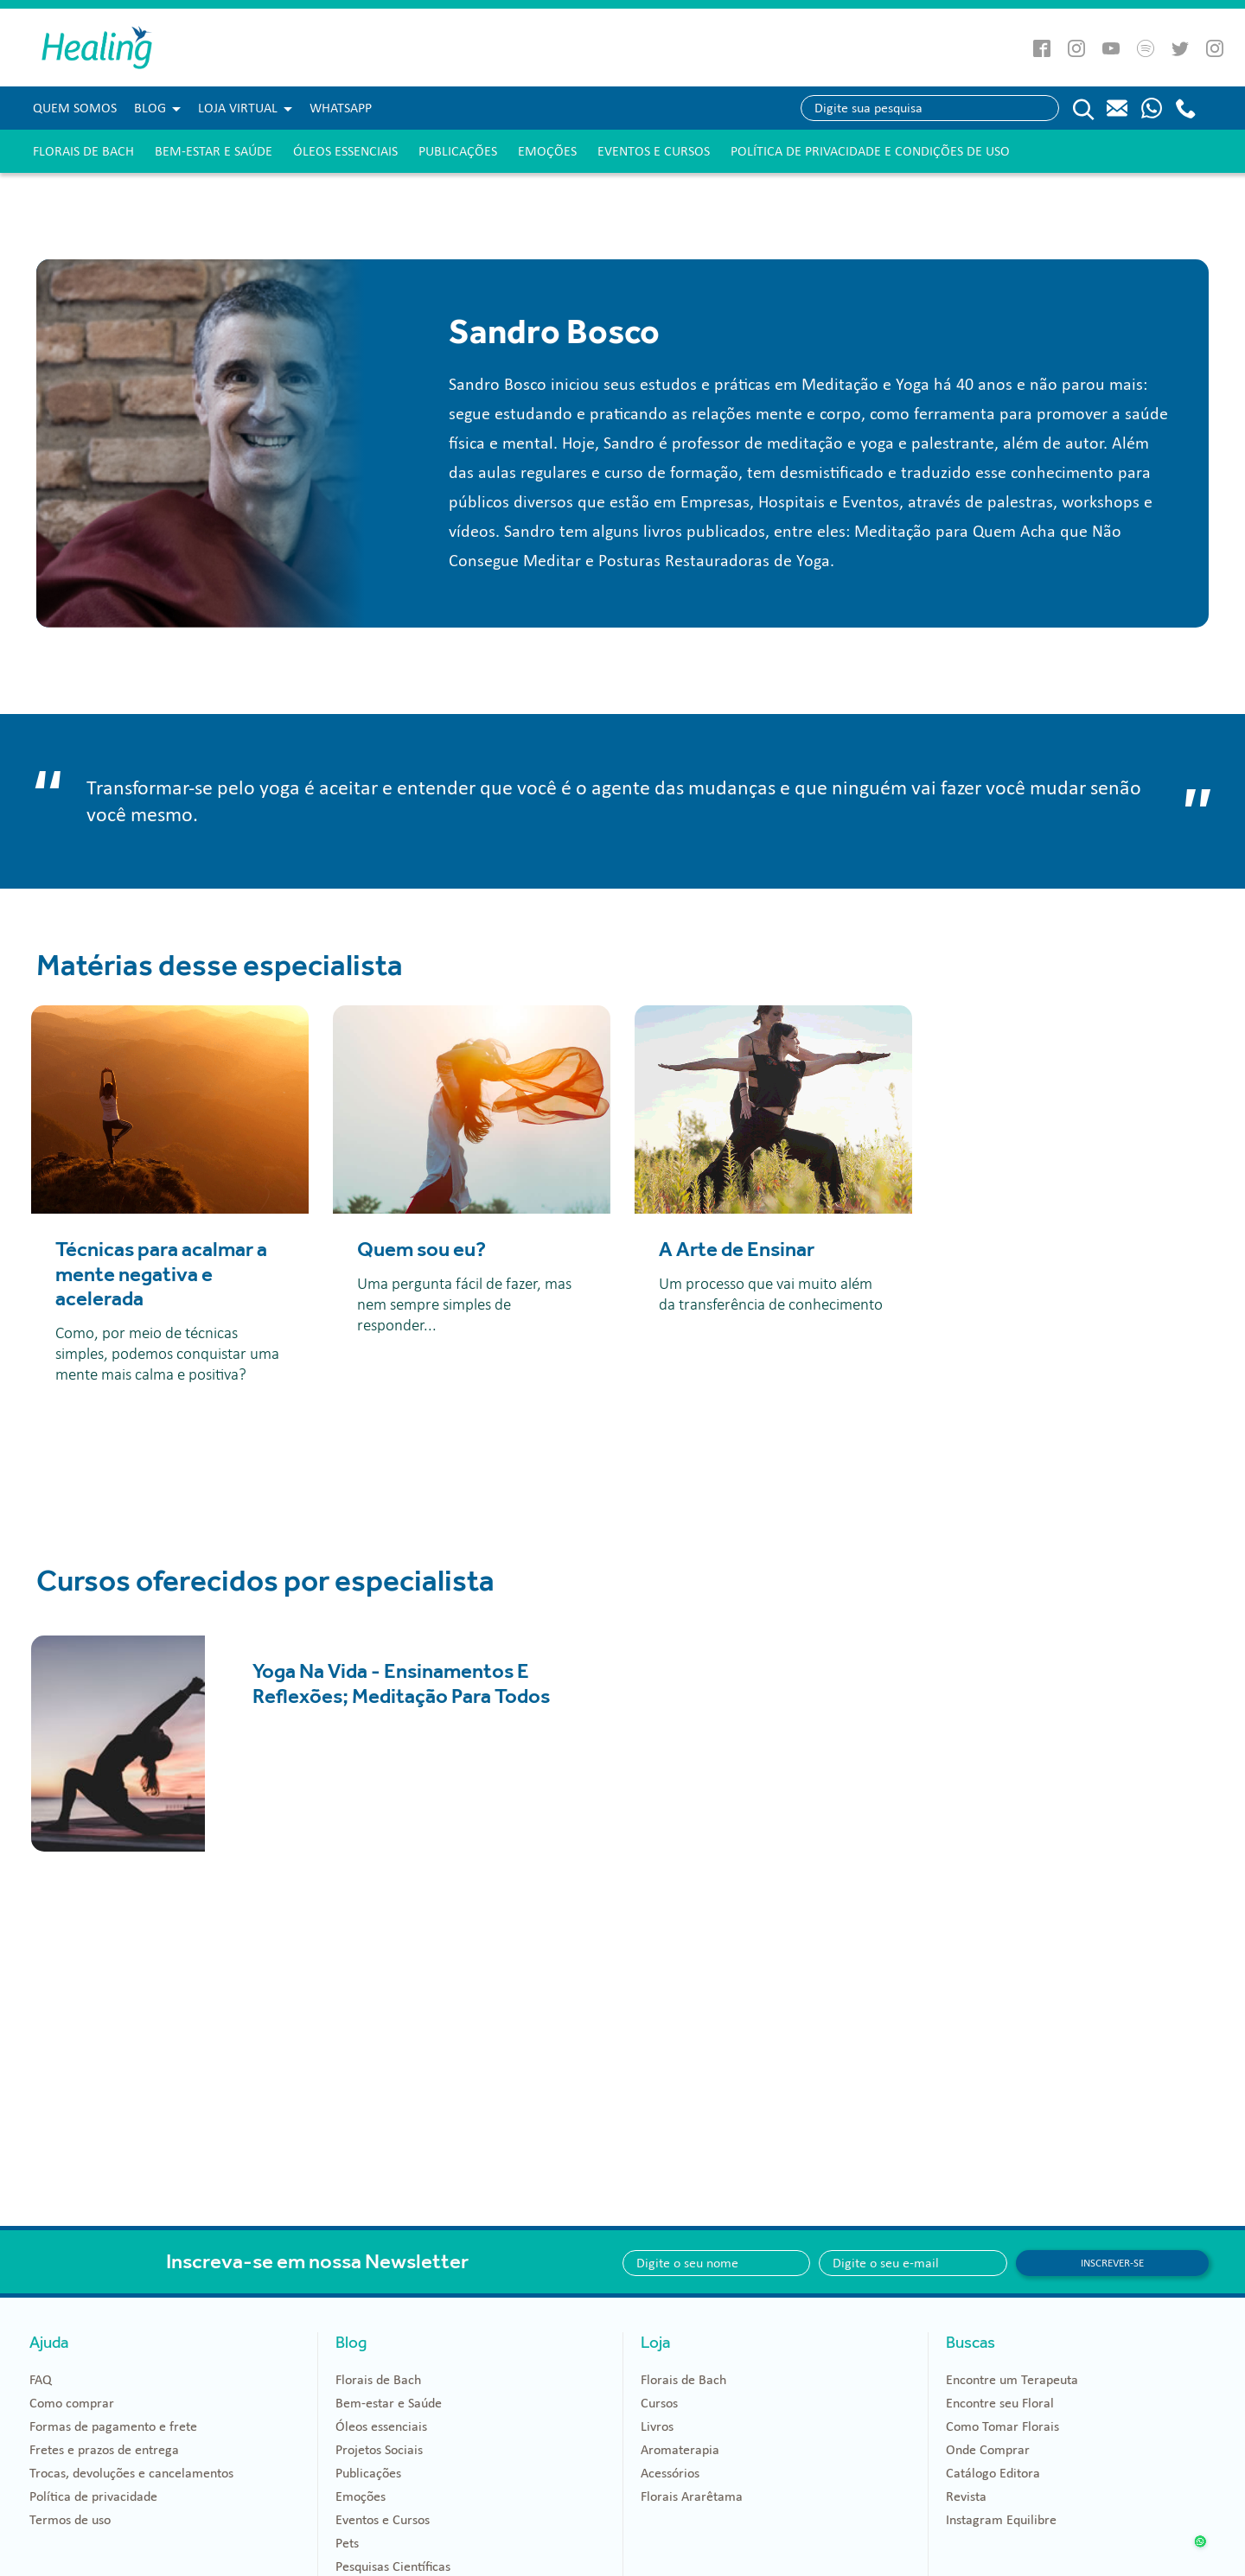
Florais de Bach (83, 151)
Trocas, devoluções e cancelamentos (131, 2473)
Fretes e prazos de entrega (104, 2450)
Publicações (457, 151)
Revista (966, 2496)
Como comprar (71, 2403)
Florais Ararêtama (692, 2496)
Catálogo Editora (993, 2473)
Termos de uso (70, 2520)
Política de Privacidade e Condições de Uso (870, 151)
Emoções (547, 151)
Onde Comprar (988, 2450)
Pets (347, 2543)
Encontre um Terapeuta (1012, 2380)
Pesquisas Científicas (392, 2566)
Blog (150, 108)
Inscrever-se (1112, 2263)
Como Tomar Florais (1002, 2426)
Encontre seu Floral (1000, 2403)
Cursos (659, 2403)
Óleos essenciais (345, 151)
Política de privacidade (93, 2496)
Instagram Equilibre (1001, 2520)
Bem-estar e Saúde (213, 151)
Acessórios (670, 2473)
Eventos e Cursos (653, 151)
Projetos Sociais (379, 2450)
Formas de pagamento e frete (113, 2426)
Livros (657, 2426)
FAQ (40, 2380)
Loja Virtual (238, 108)
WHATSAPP (341, 108)
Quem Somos (75, 108)
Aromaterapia (680, 2450)
